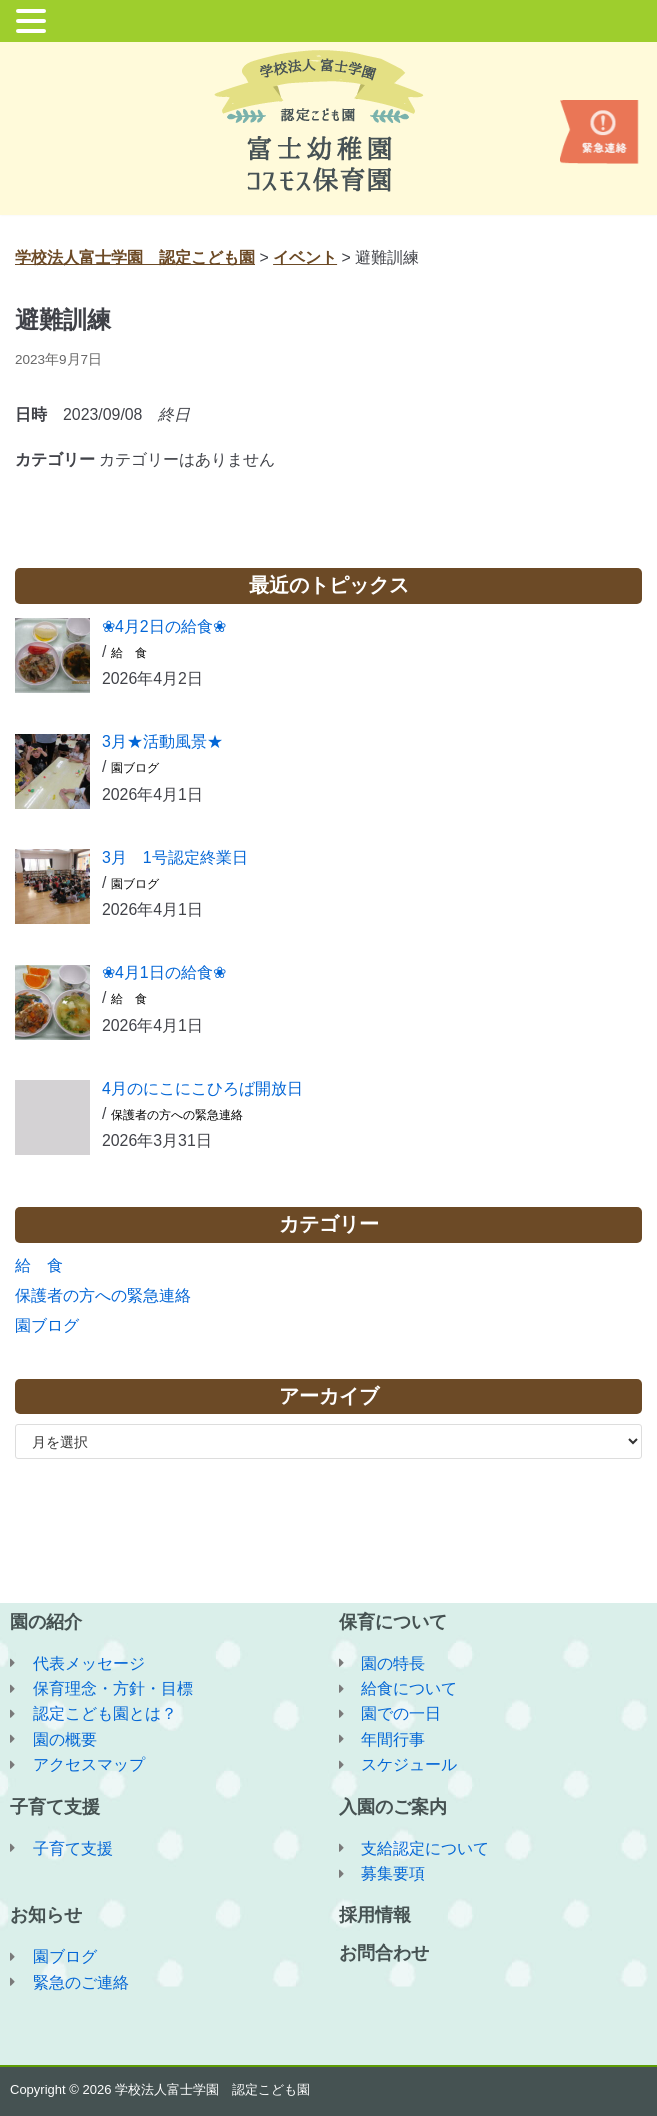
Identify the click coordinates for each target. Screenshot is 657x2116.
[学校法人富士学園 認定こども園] (328, 121)
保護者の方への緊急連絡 (177, 1118)
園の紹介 (46, 1619)
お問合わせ (384, 1953)
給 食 (129, 655)
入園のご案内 (393, 1805)
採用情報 (375, 1915)
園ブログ (135, 770)
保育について (393, 1619)
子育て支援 (55, 1805)
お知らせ (46, 1915)
